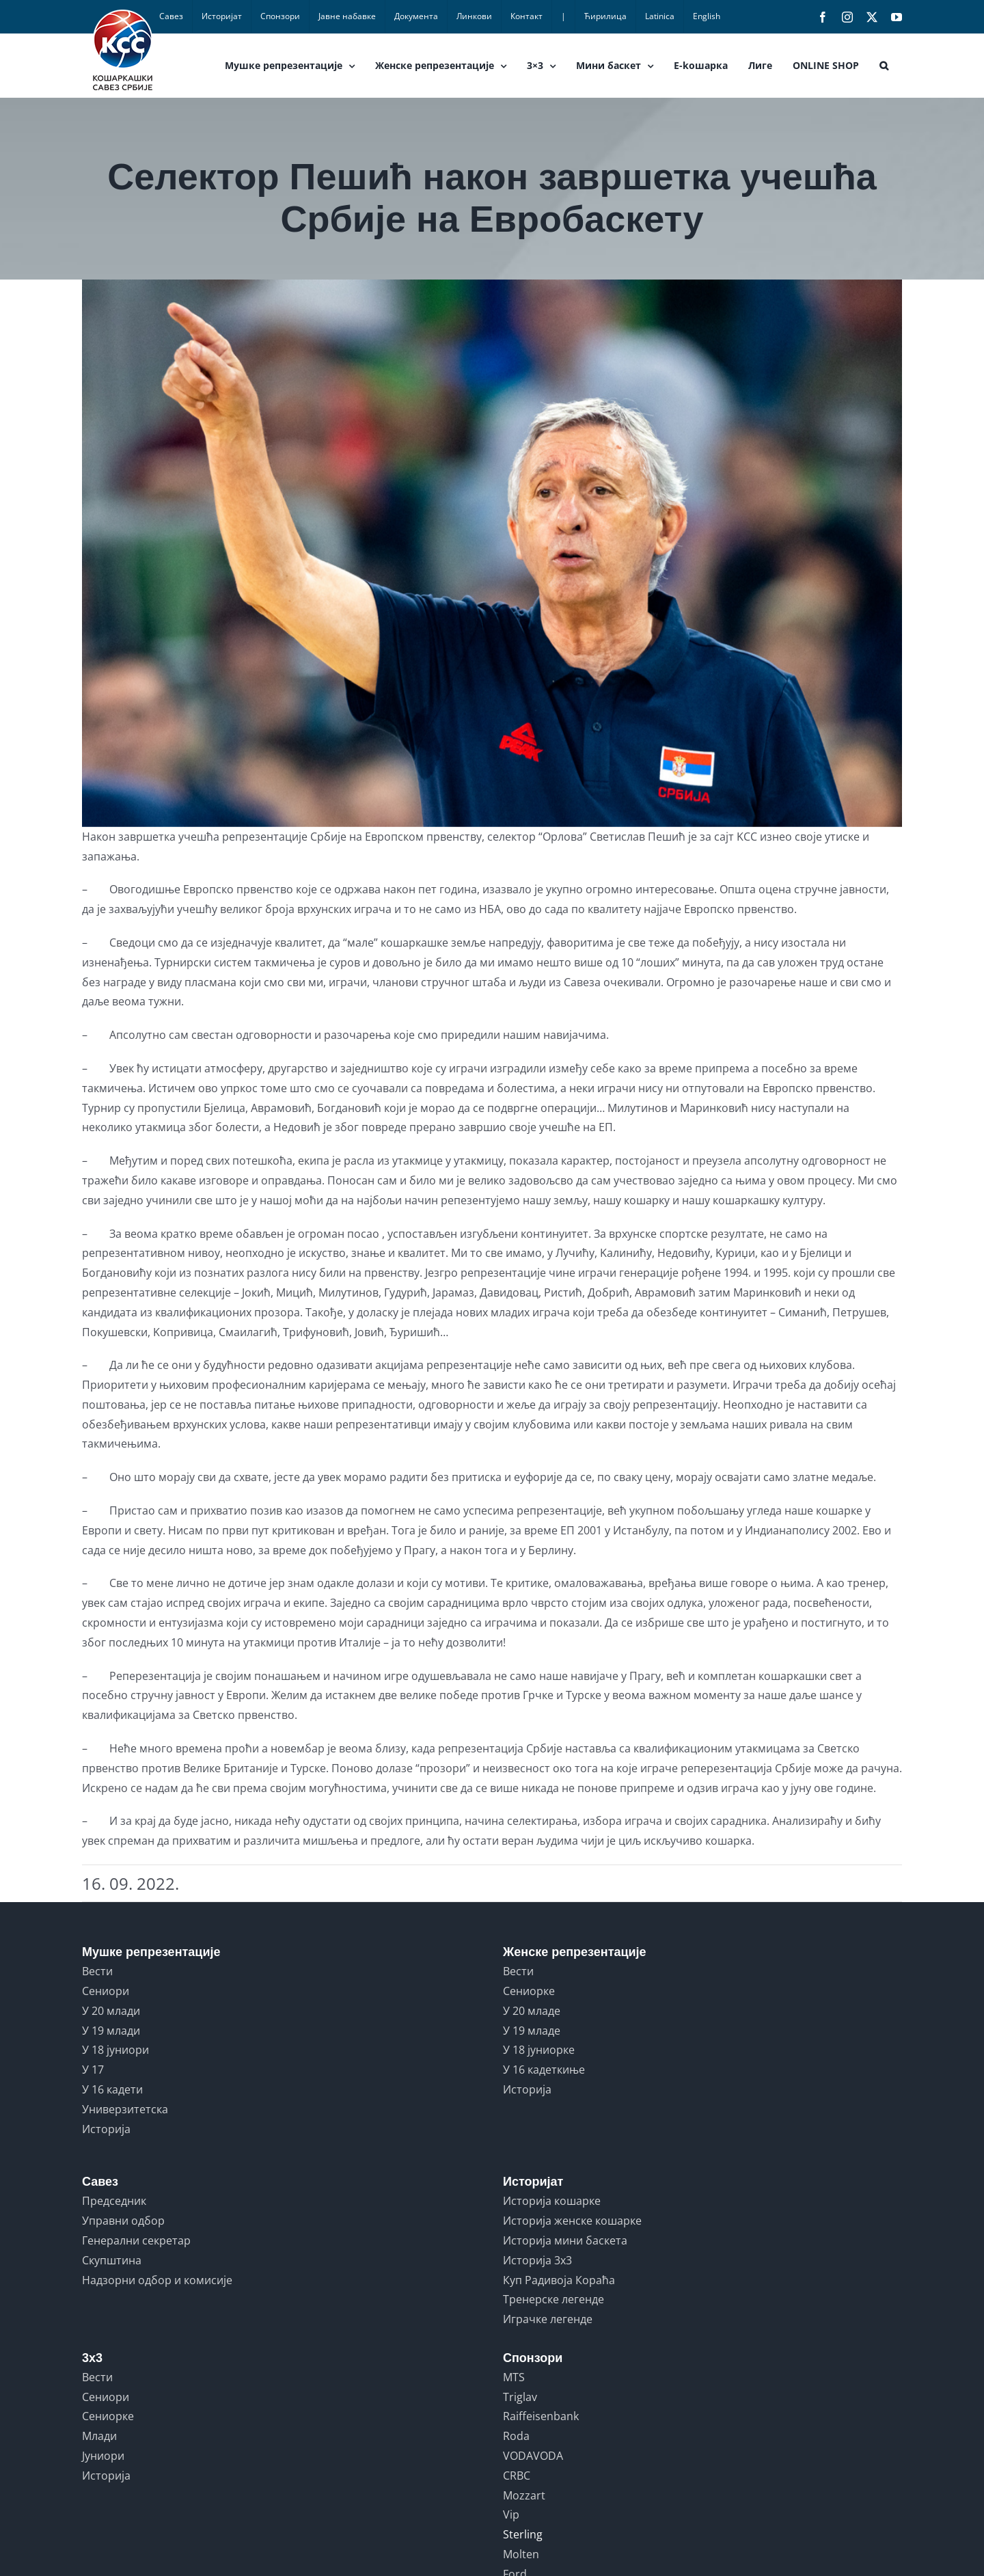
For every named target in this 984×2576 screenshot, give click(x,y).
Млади (99, 2435)
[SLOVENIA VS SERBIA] (492, 553)
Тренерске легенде (553, 2299)
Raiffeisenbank (541, 2416)
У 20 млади (111, 2010)
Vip (511, 2514)
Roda (516, 2435)
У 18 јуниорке (539, 2049)
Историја (106, 2129)
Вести (97, 1971)
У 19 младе (531, 2030)
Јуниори (103, 2455)
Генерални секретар (136, 2240)
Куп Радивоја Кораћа (559, 2280)
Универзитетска (125, 2109)
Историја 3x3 (537, 2260)
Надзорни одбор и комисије (157, 2280)
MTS (514, 2377)
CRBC (516, 2475)
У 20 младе (531, 2010)
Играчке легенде (547, 2319)
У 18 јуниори (115, 2049)
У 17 (93, 2069)
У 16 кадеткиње (544, 2069)
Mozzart (524, 2495)
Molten (521, 2554)
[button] (884, 65)
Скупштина (111, 2260)
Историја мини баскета (565, 2240)
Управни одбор (123, 2220)
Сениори (105, 1990)
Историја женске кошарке (572, 2220)
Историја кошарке (552, 2200)
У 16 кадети (112, 2089)
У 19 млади (111, 2030)
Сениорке (529, 1990)
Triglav (520, 2396)
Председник (114, 2200)
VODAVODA (533, 2455)
